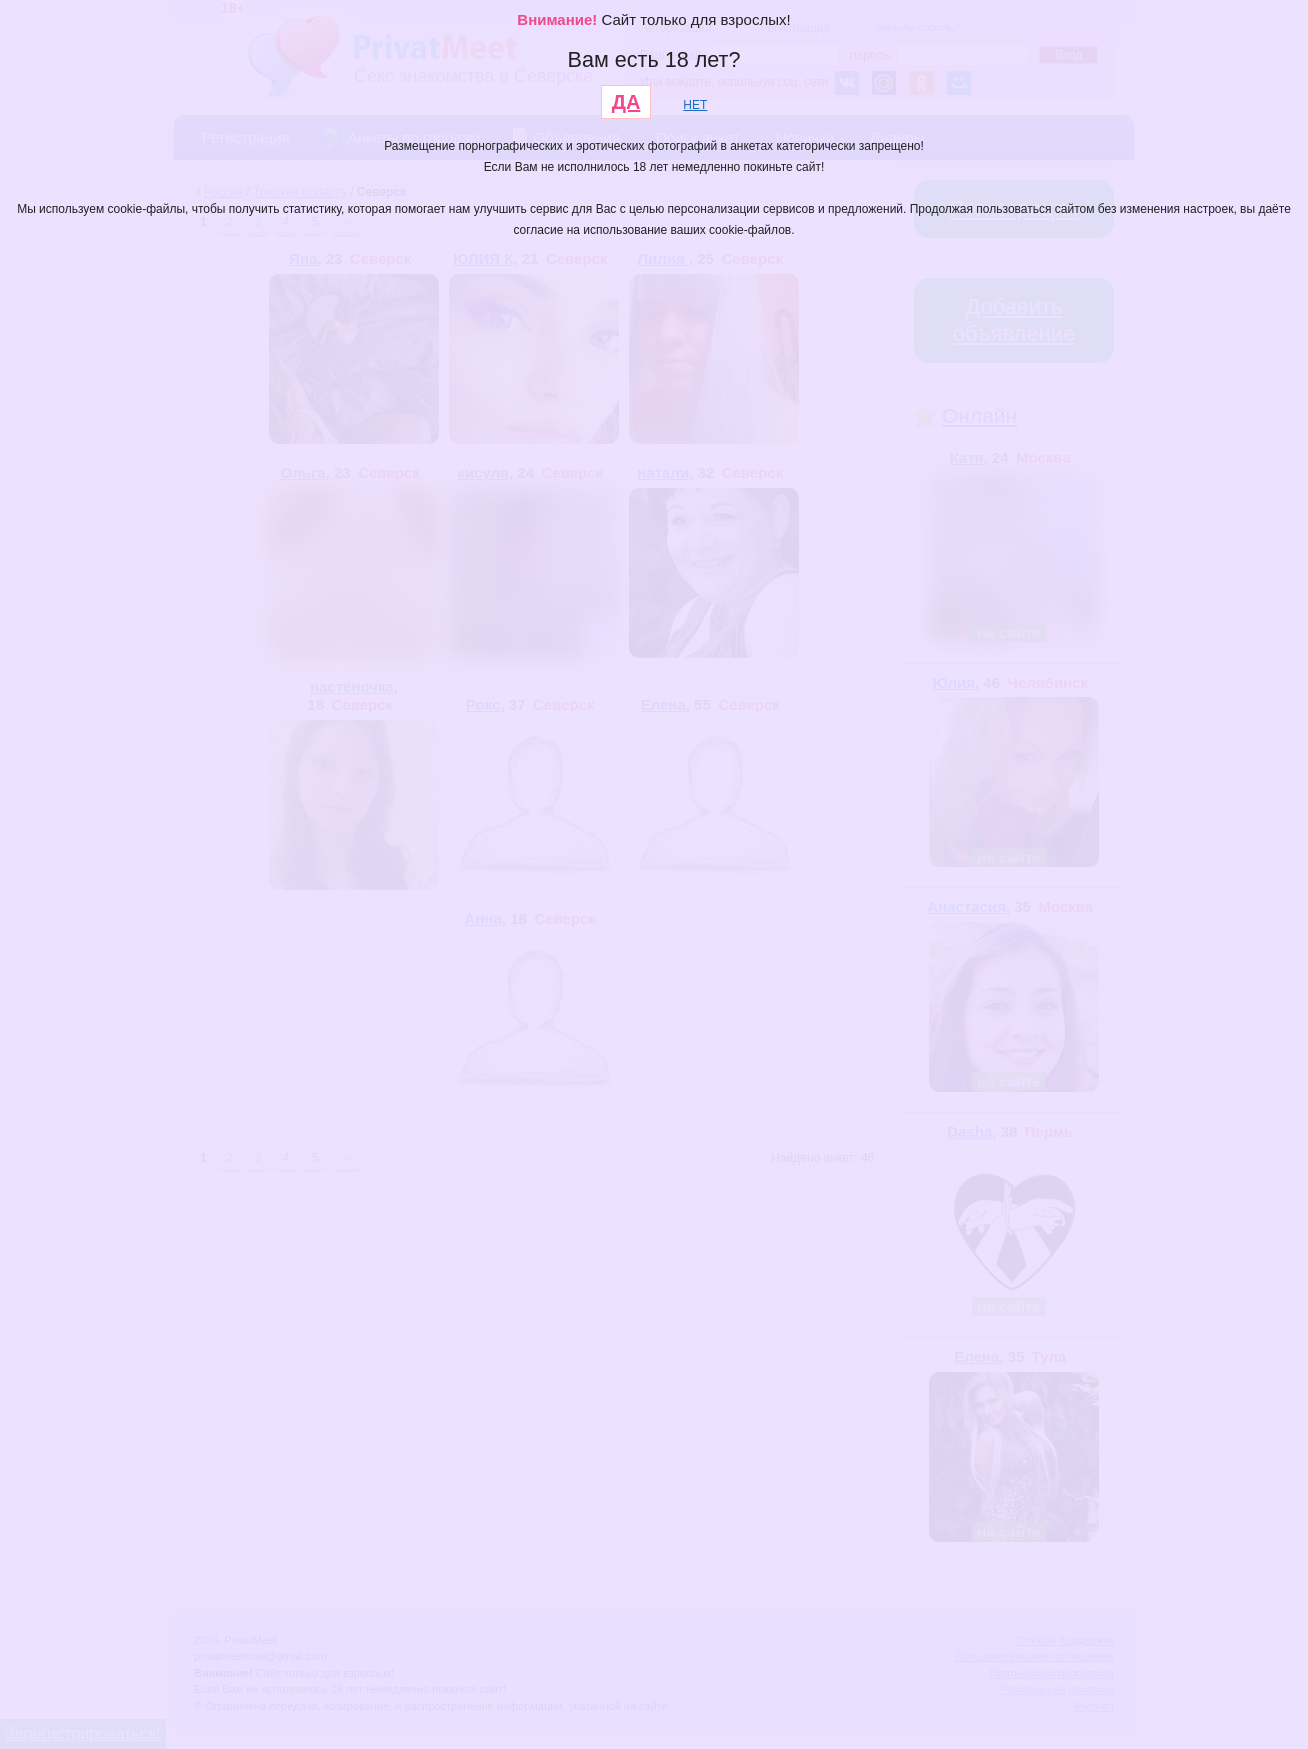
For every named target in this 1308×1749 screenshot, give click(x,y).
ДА (626, 102)
